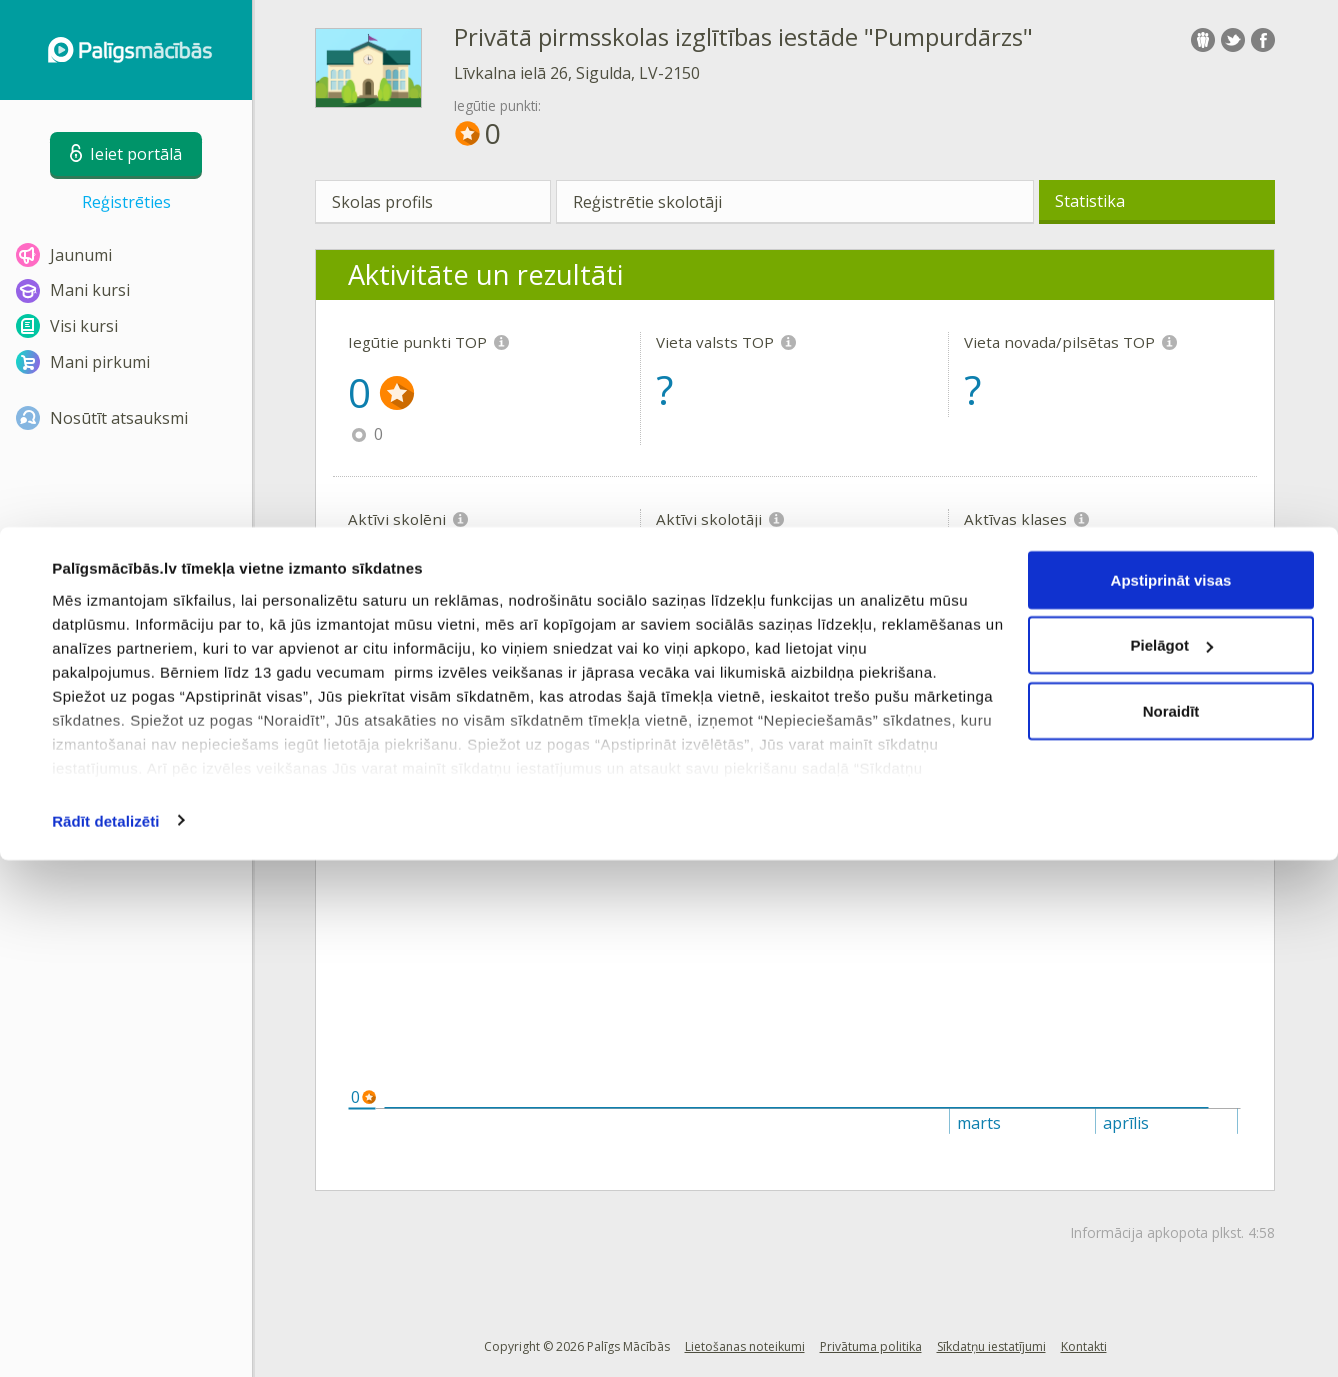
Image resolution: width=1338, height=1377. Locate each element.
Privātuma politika (871, 1346)
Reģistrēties (126, 202)
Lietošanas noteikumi (745, 1346)
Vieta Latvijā (635, 778)
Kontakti (1084, 1346)
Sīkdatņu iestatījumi (991, 1346)
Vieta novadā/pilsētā (891, 778)
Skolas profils (382, 202)
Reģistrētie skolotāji (647, 202)
